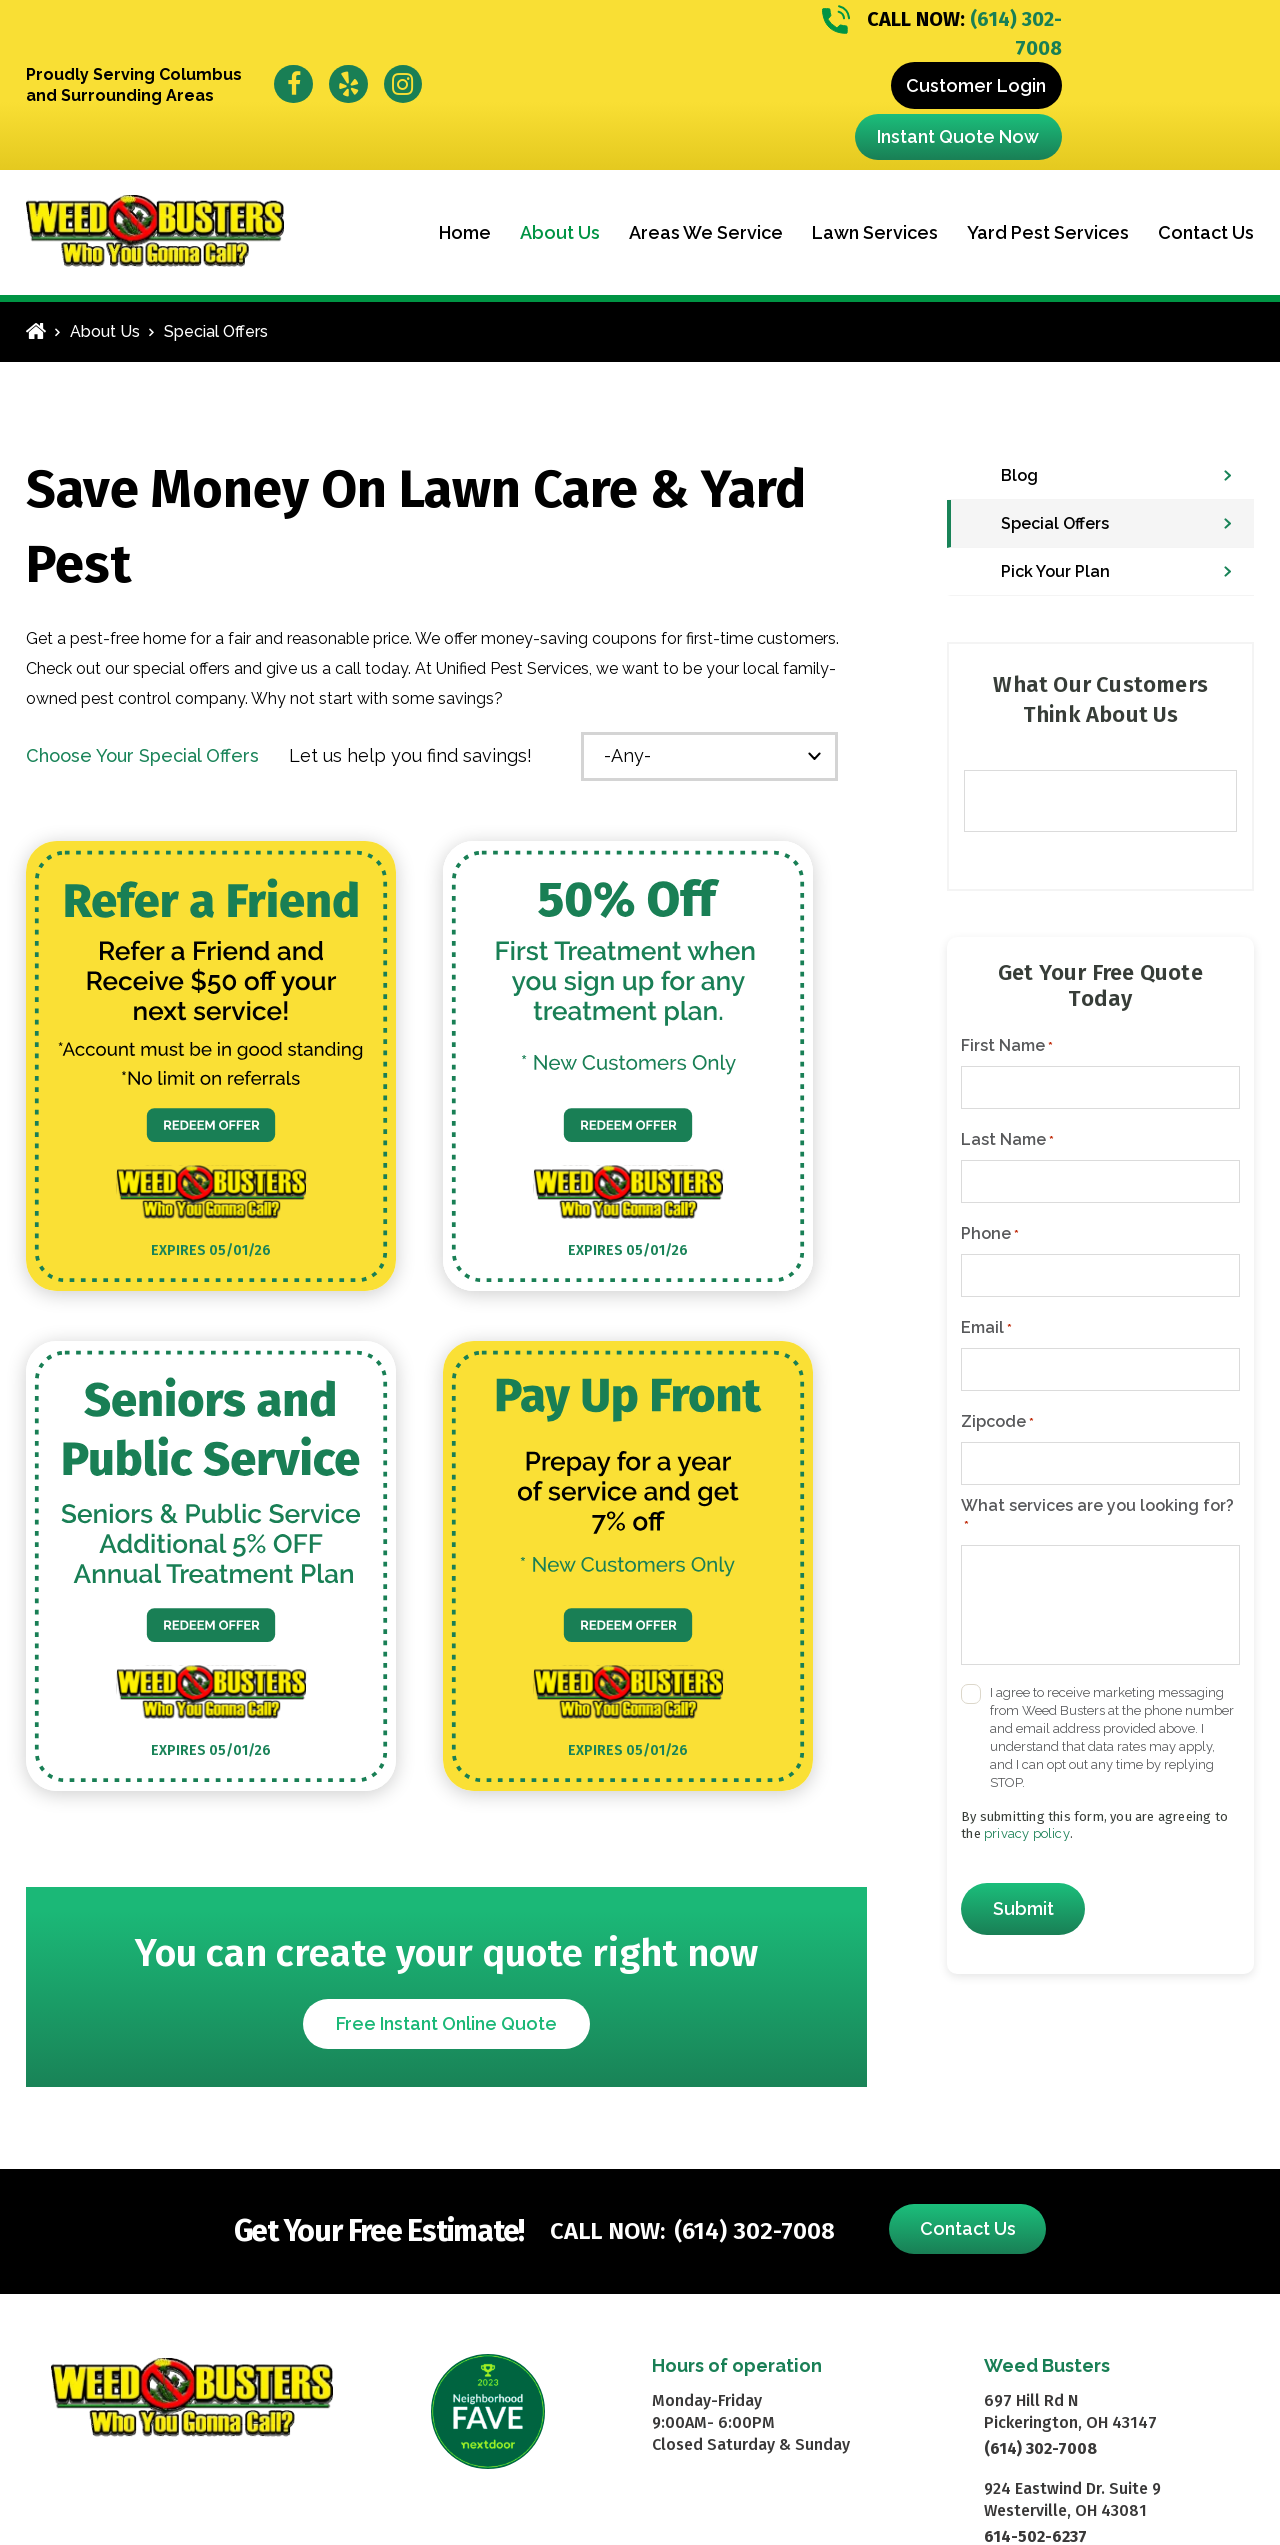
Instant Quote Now (958, 136)
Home (465, 232)
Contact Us (1206, 232)
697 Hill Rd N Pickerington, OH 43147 (1070, 2411)
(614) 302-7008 (942, 33)
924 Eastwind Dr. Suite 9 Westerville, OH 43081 (1072, 2499)
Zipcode (997, 1422)
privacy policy (1027, 1833)
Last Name (1007, 1140)
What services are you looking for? (1097, 1515)
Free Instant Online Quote (446, 2023)
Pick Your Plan (1055, 571)
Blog (1019, 475)
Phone (990, 1234)
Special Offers (1055, 523)
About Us (560, 232)
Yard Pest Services (1048, 232)
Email (986, 1328)
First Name (1007, 1046)
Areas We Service (706, 232)
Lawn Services (875, 232)
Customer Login (976, 85)
